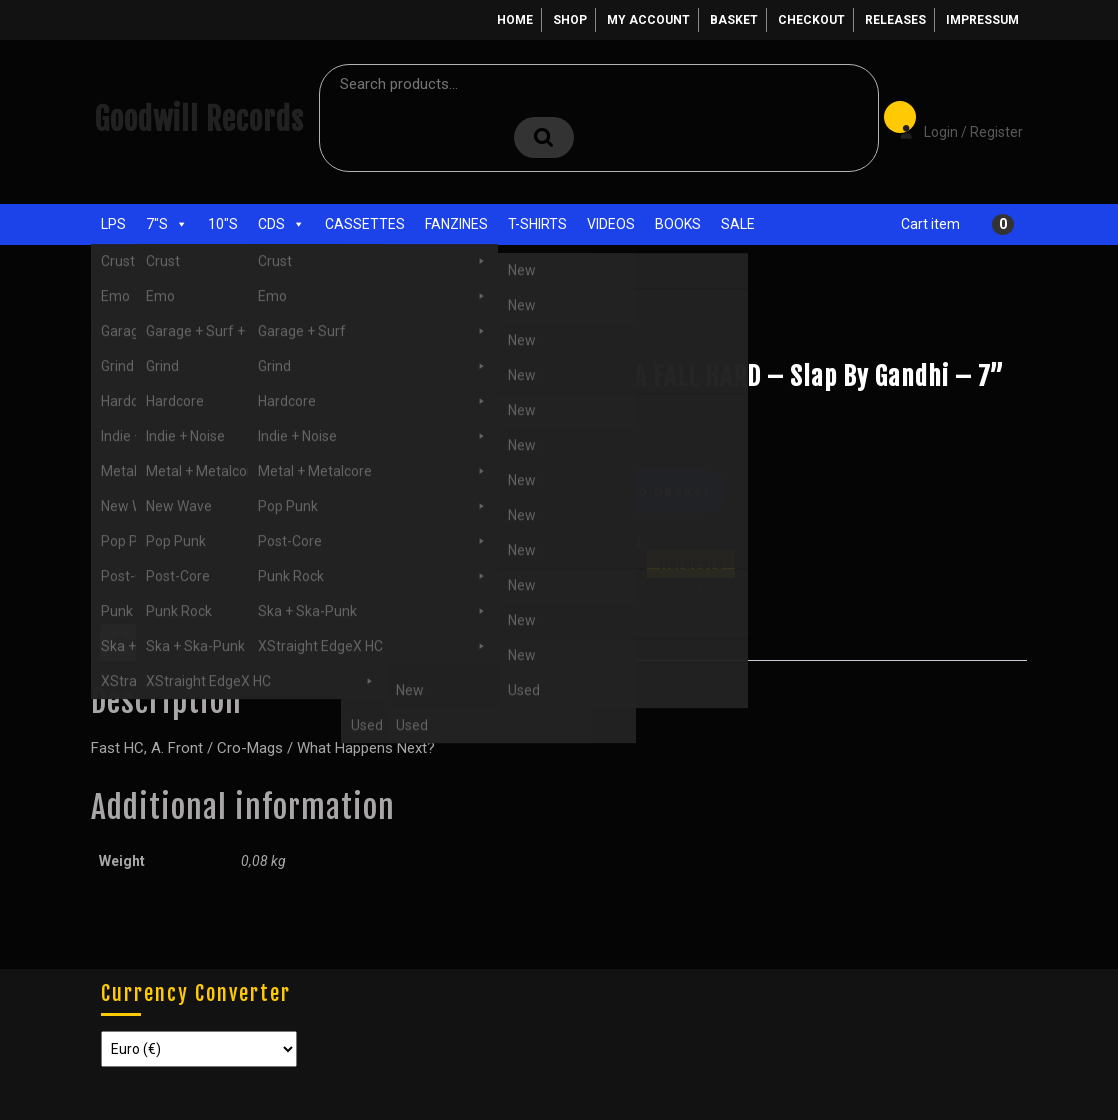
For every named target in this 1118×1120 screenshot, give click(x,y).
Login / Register (951, 118)
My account (648, 20)
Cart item (930, 224)
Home (515, 20)
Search (544, 137)
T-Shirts (537, 224)
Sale (738, 224)
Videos (611, 224)
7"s (167, 224)
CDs (281, 224)
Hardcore (234, 326)
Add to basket (652, 491)
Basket (734, 20)
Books (678, 224)
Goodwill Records (199, 119)
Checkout (811, 20)
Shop (570, 20)
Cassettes (365, 224)
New (718, 585)
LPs (113, 224)
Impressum (982, 20)
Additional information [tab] (291, 642)
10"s (223, 224)
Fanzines (456, 224)
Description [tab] (154, 642)
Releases (895, 20)
